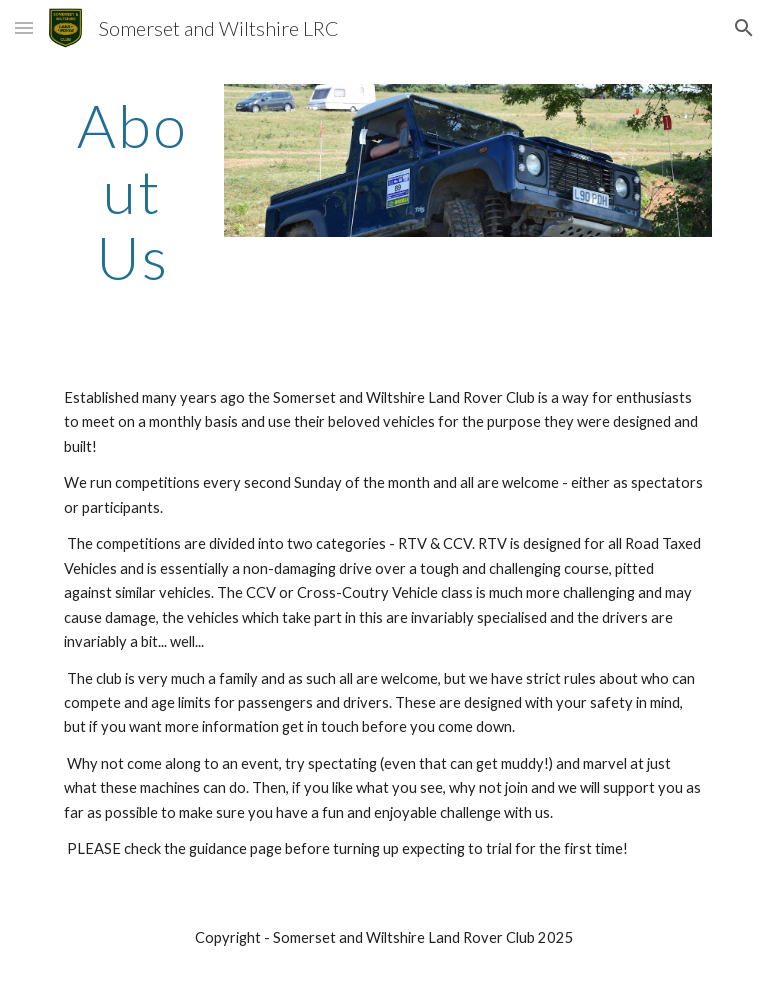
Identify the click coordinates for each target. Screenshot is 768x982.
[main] (131, 191)
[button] (24, 27)
